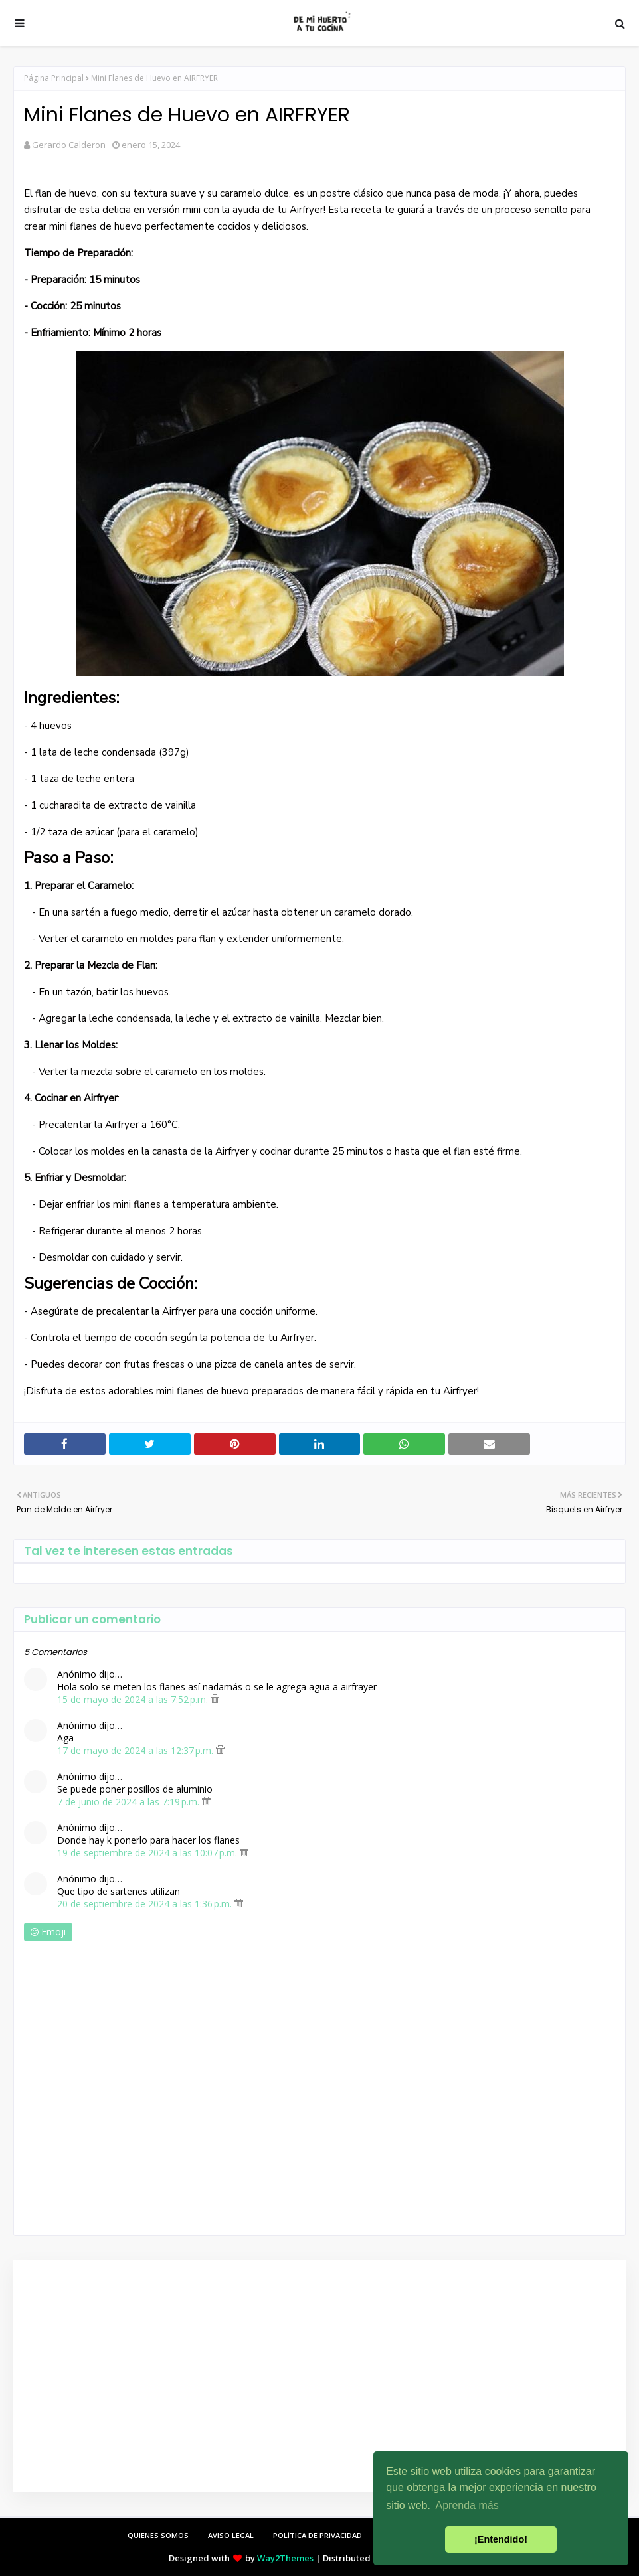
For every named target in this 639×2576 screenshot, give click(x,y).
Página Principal (54, 78)
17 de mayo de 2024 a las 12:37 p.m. (136, 1750)
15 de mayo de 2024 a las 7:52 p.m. (134, 1699)
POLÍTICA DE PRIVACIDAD (317, 2535)
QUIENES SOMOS (158, 2535)
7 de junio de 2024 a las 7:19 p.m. (129, 1801)
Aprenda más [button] (467, 2505)
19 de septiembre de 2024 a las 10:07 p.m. (148, 1852)
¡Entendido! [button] (500, 2539)
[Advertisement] (316, 2376)
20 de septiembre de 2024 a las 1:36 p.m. (145, 1903)
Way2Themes (285, 2558)
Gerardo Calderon (69, 145)
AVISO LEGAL (231, 2535)
